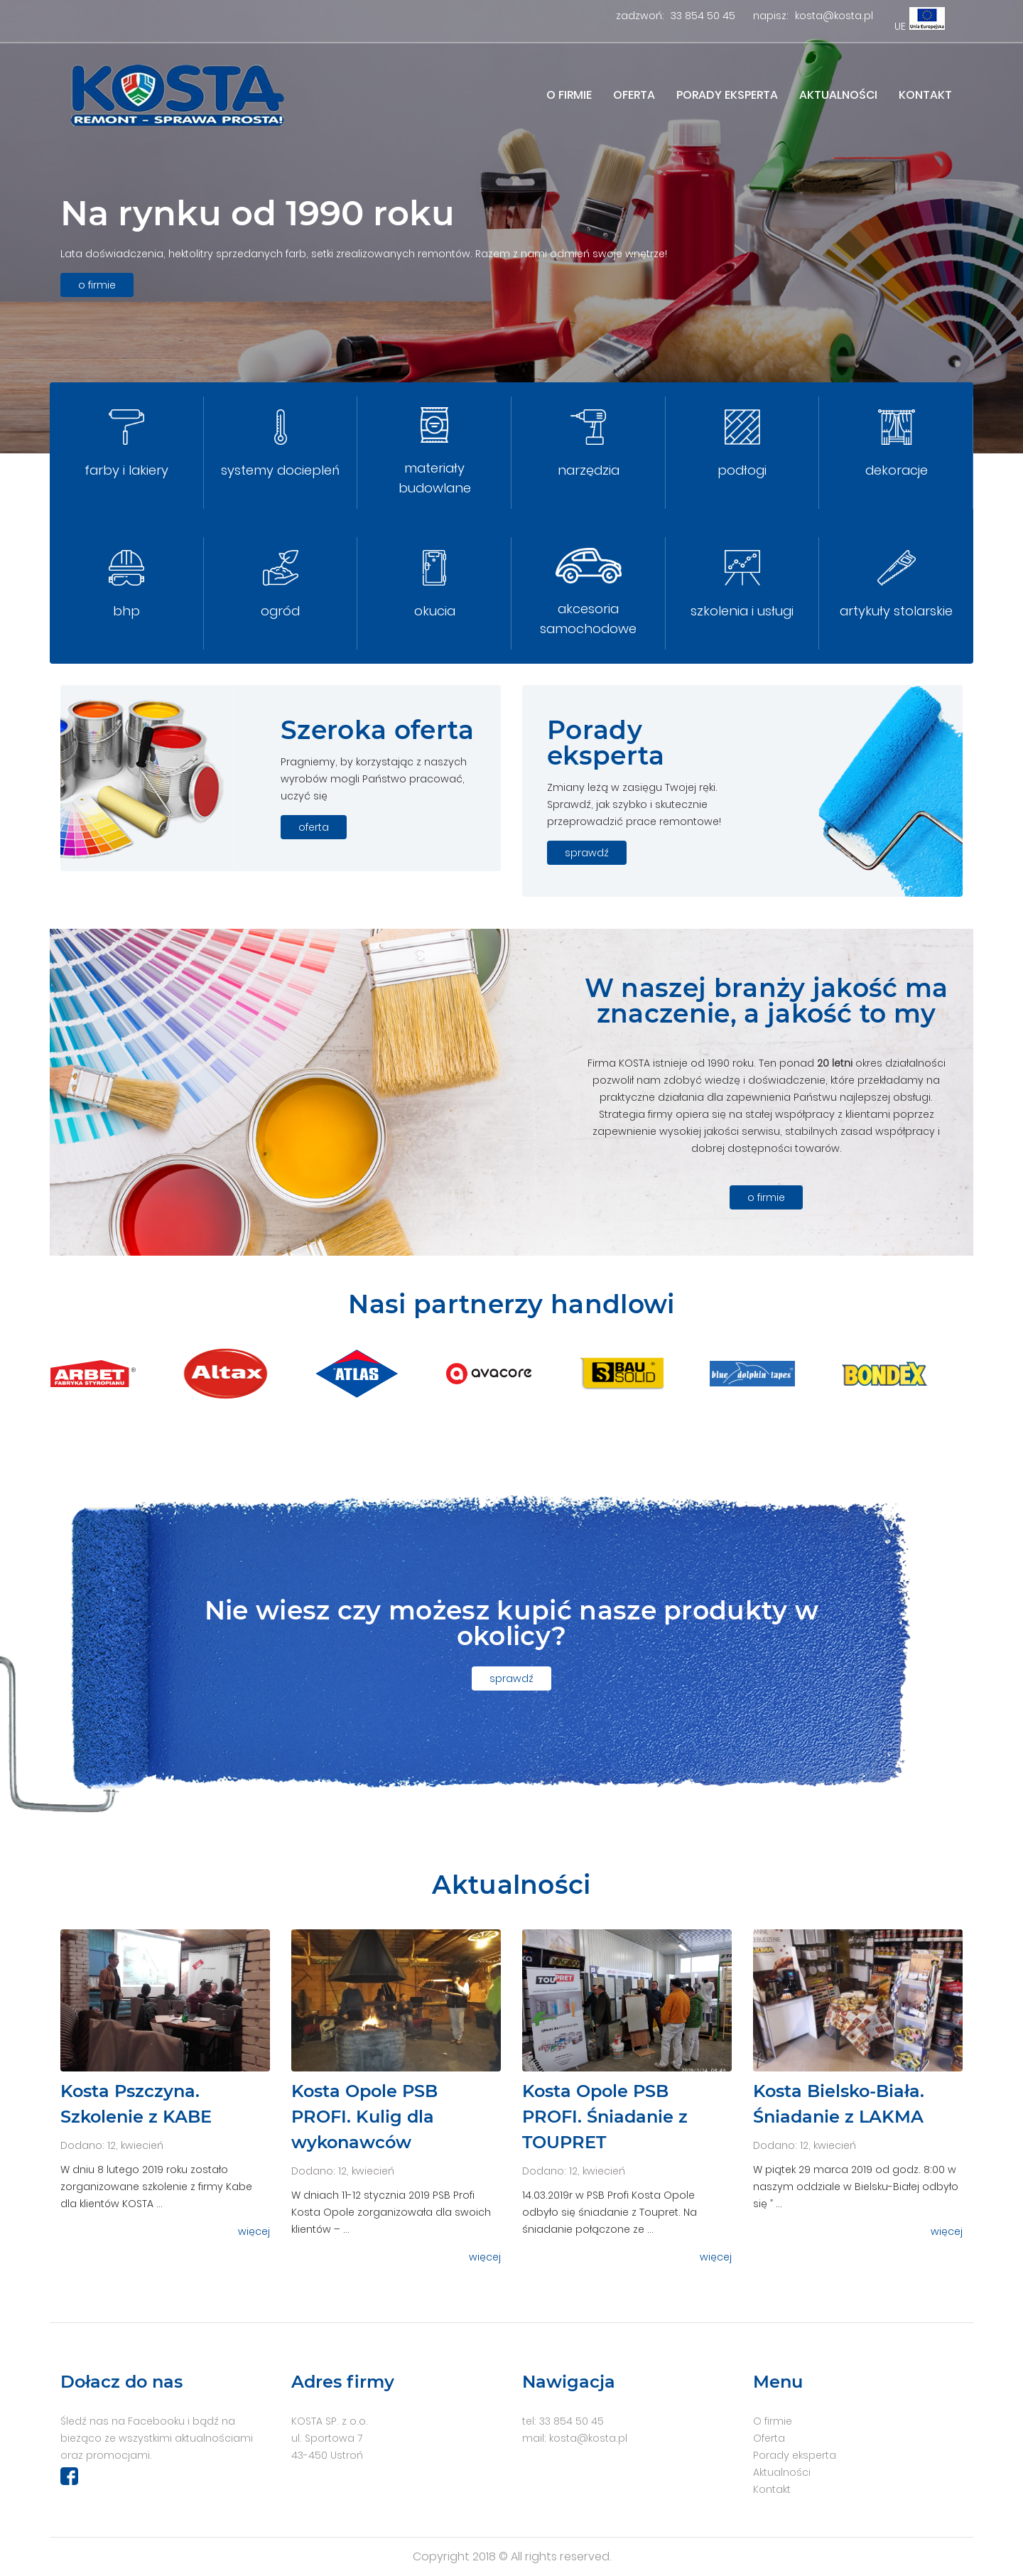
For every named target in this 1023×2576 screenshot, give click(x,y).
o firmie (97, 285)
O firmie (569, 95)
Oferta (634, 95)
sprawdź (587, 853)
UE (900, 26)
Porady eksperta (727, 95)
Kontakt (925, 95)
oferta (313, 827)
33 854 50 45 (703, 16)
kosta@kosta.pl (834, 16)
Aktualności (838, 95)
